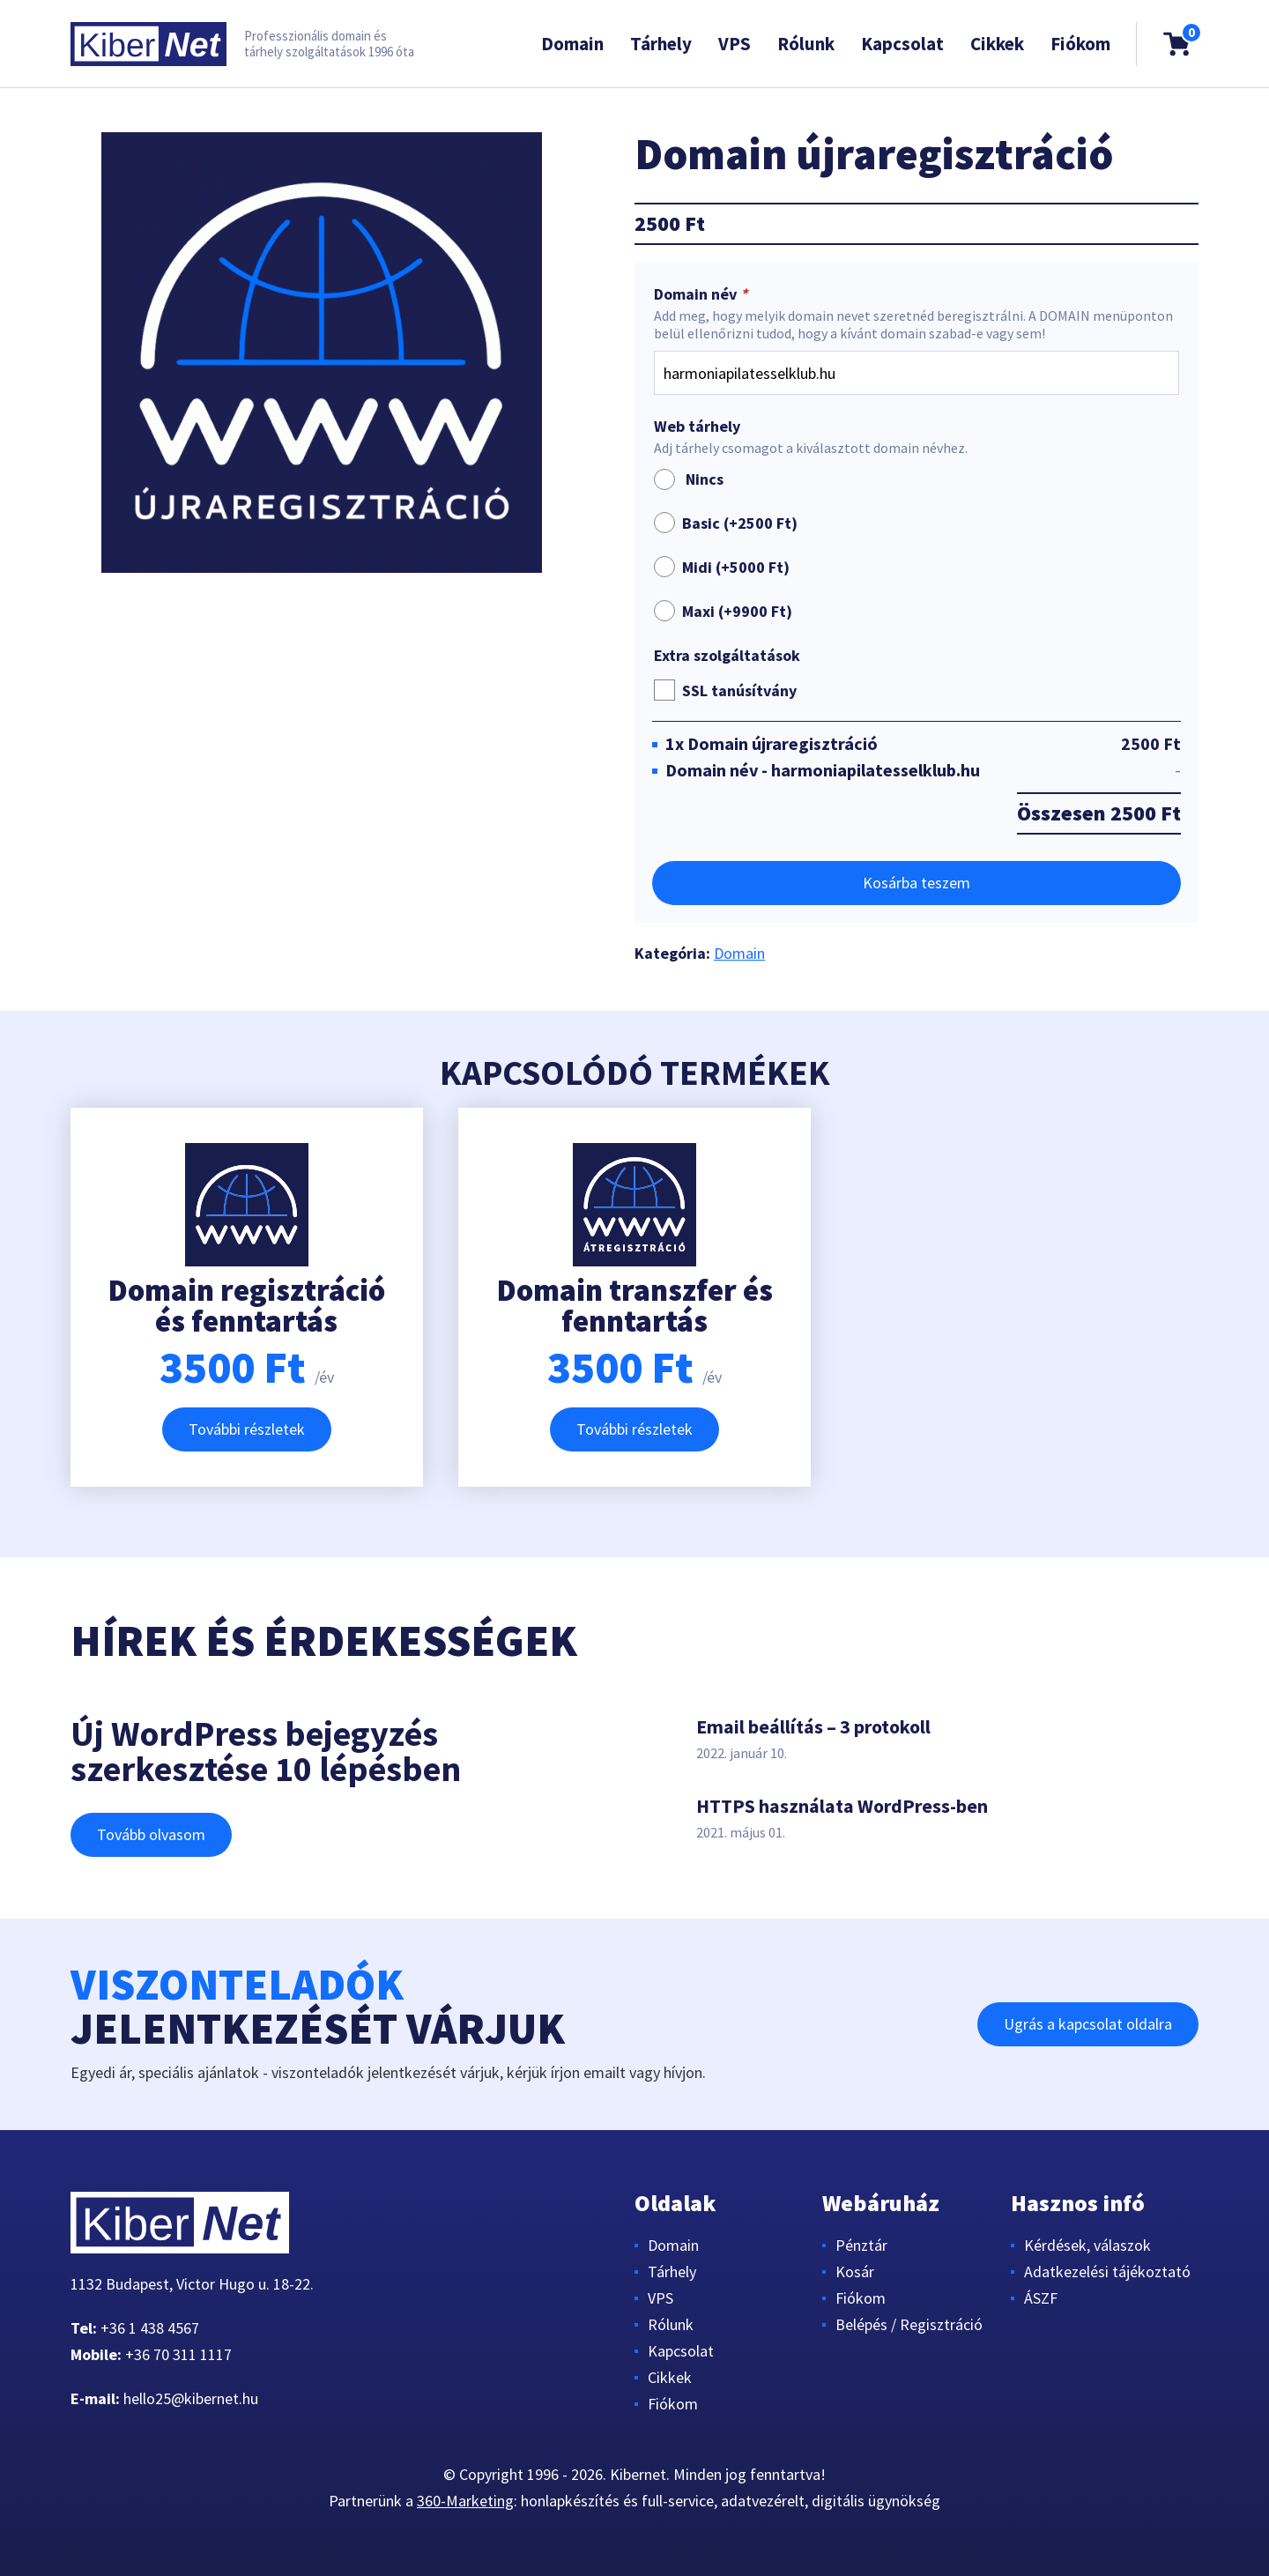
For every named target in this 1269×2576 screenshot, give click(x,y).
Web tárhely (697, 426)
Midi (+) (736, 567)
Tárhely (661, 44)
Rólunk (806, 44)
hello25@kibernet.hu (190, 2398)
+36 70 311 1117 (178, 2354)
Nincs (689, 479)
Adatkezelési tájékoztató (1107, 2271)
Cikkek (997, 44)
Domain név (702, 294)
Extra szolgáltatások (727, 655)
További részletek (247, 1429)
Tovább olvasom (151, 1834)
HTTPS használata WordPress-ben (842, 1805)
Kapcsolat (902, 44)
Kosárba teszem (916, 882)
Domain (572, 44)
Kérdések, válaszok (1087, 2245)
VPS (734, 44)
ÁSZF (1041, 2298)
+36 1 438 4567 (149, 2328)
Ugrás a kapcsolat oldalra (1088, 2024)
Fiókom (1080, 44)
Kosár (854, 2271)
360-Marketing (465, 2501)
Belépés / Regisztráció (909, 2324)
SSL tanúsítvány (739, 690)
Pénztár (861, 2245)
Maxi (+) (737, 611)
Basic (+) (740, 523)
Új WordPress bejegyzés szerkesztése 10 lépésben (265, 1751)
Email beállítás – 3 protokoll (813, 1726)
